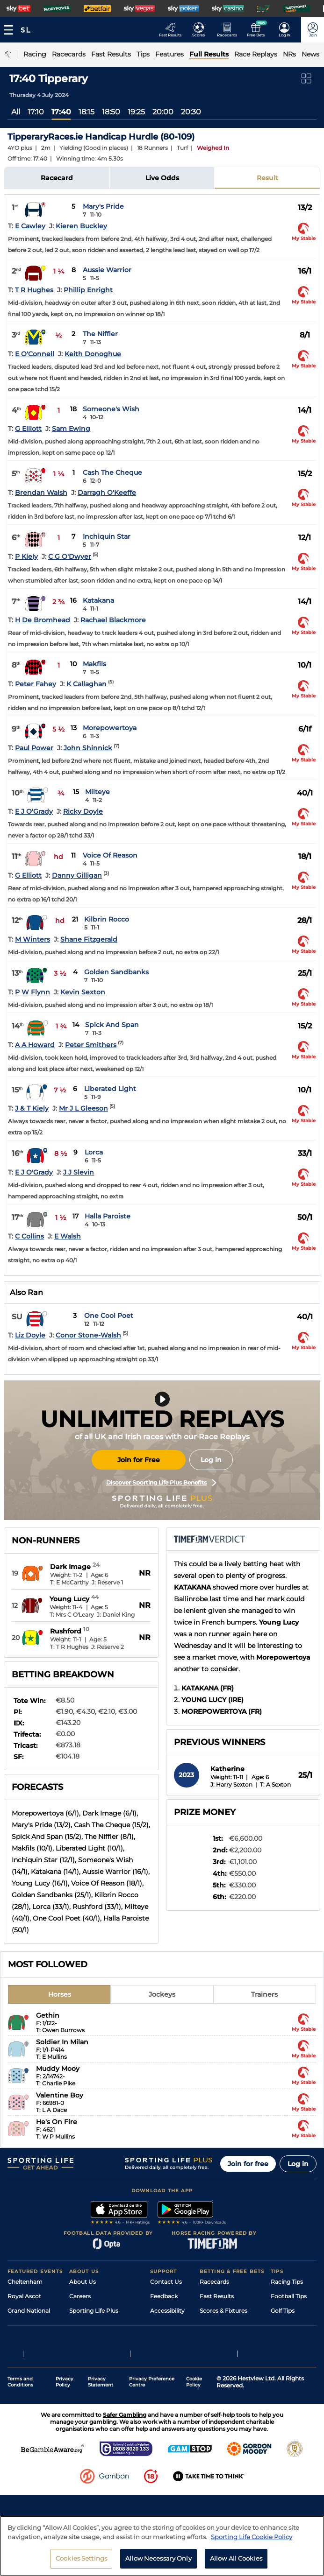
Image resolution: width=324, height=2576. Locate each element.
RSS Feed (82, 2368)
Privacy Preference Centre (151, 2440)
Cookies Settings (81, 2563)
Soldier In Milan (62, 2042)
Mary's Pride (103, 206)
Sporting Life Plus (93, 2310)
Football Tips (289, 2296)
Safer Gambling (171, 2325)
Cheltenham (25, 2281)
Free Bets (213, 2354)
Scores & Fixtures (223, 2310)
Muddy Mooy (57, 2068)
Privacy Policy (64, 2440)
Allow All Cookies (236, 2563)
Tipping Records (294, 2354)
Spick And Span (112, 1025)
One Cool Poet (108, 1315)
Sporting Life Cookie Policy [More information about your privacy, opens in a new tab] (251, 2541)
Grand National (28, 2310)
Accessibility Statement (102, 2339)
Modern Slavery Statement (106, 2354)
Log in (211, 1460)
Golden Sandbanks (116, 972)
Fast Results (217, 2296)
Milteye (97, 792)
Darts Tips (285, 2325)
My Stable (213, 2339)
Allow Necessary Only (158, 2563)
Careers (80, 2296)
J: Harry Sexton (231, 1784)
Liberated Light (110, 1088)
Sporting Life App (93, 2325)
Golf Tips (283, 2310)
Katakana (98, 600)
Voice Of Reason (110, 855)
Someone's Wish (111, 409)
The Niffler (100, 334)
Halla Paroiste (107, 1216)
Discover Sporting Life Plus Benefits (161, 1482)
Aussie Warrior (107, 270)
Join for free (248, 2164)
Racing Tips (287, 2281)
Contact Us (166, 2281)
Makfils (94, 664)
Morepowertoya (110, 728)
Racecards (214, 2281)
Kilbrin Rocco (106, 919)
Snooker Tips (289, 2339)
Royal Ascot (24, 2296)
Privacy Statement (100, 2440)
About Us (82, 2281)
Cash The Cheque (112, 472)
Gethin (47, 2015)
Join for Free (138, 1460)
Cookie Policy (194, 2440)
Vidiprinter (214, 2325)
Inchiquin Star (106, 536)
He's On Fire (56, 2122)
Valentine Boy (59, 2095)
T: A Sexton (275, 1784)
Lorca (94, 1152)
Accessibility (167, 2310)
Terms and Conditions (20, 2440)
